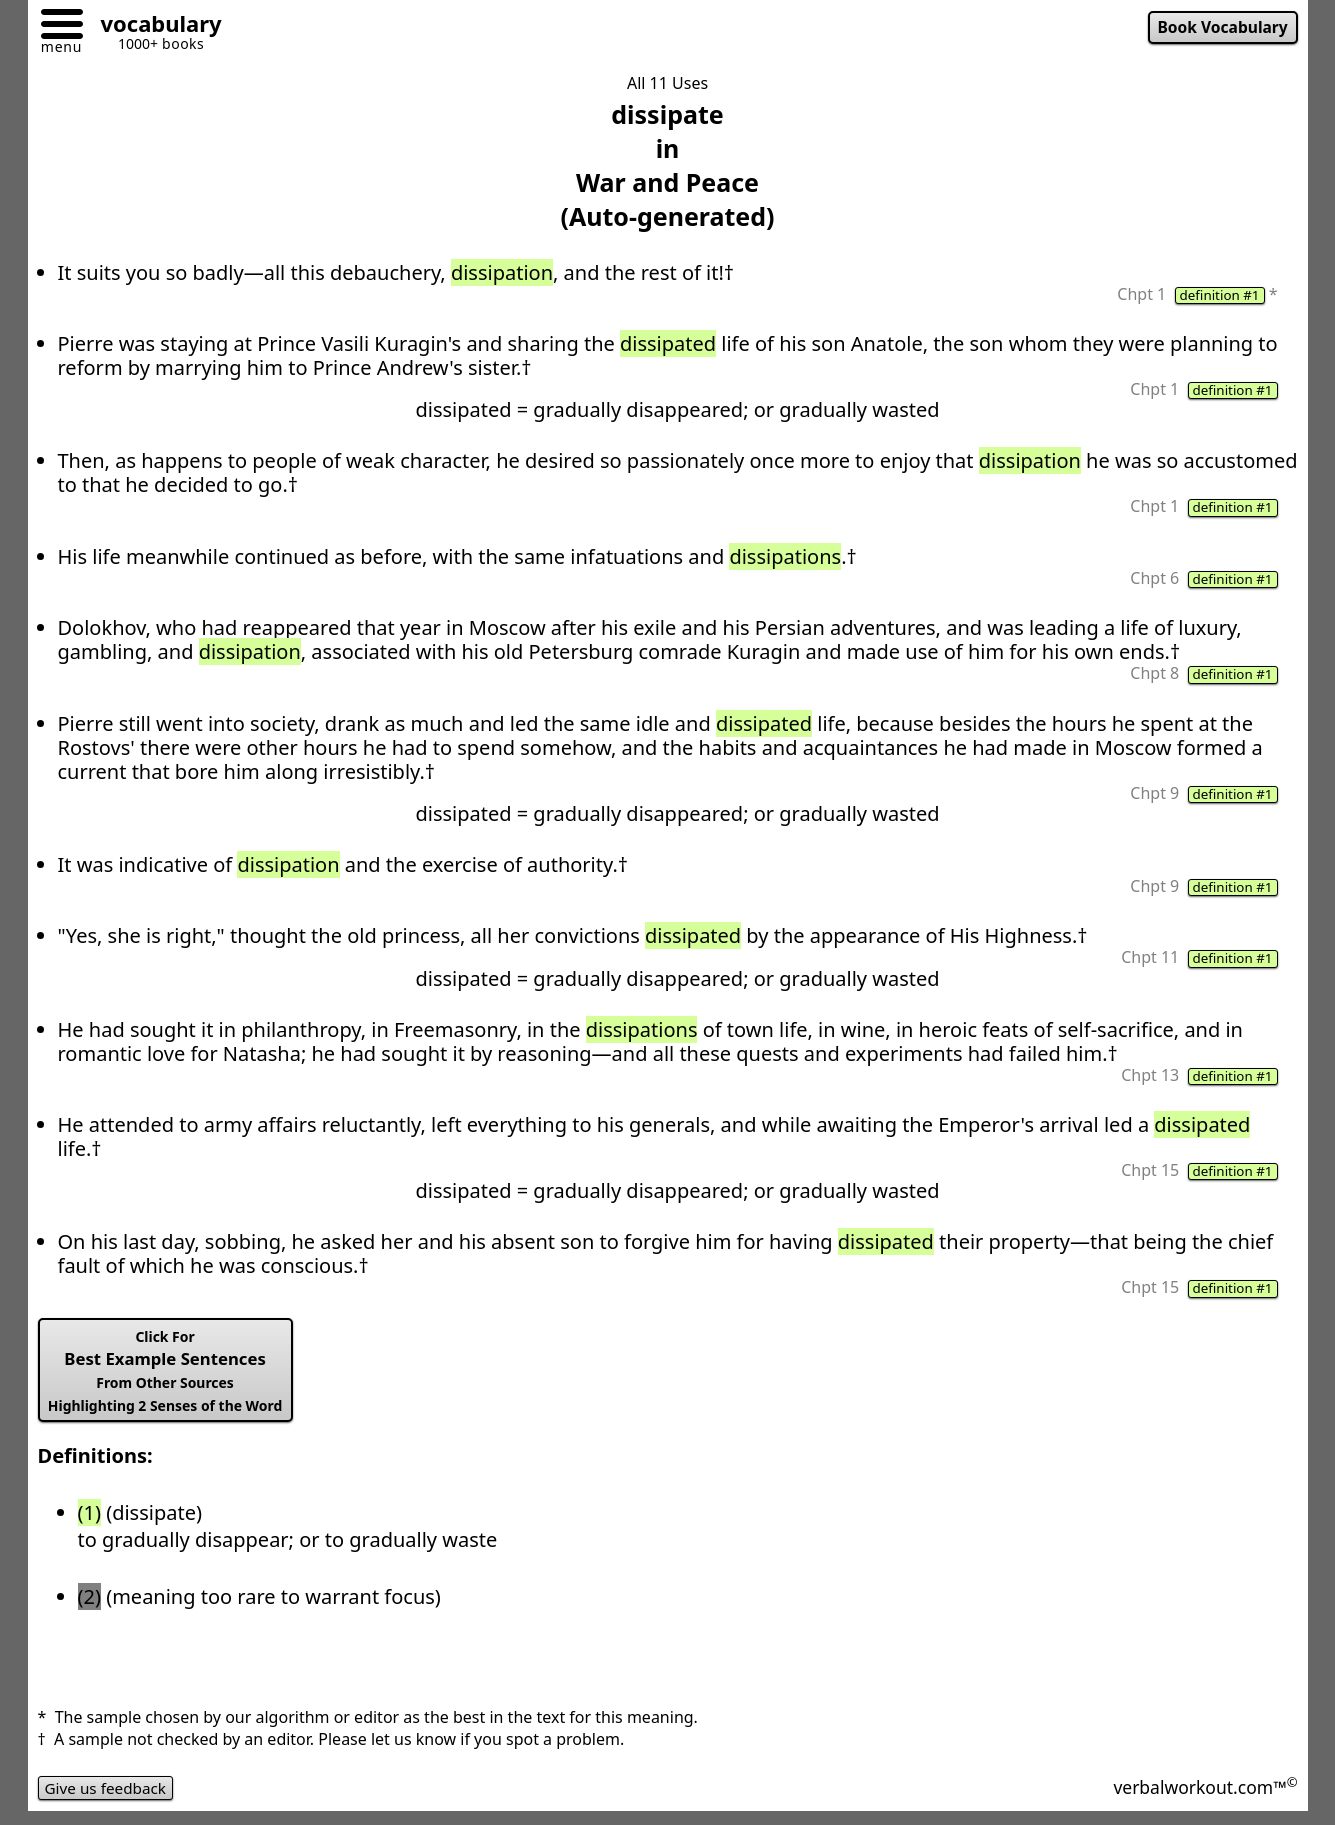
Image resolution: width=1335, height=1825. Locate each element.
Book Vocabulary (1219, 28)
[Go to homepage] (154, 26)
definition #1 (1218, 296)
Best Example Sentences (170, 1380)
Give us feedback (109, 1799)
